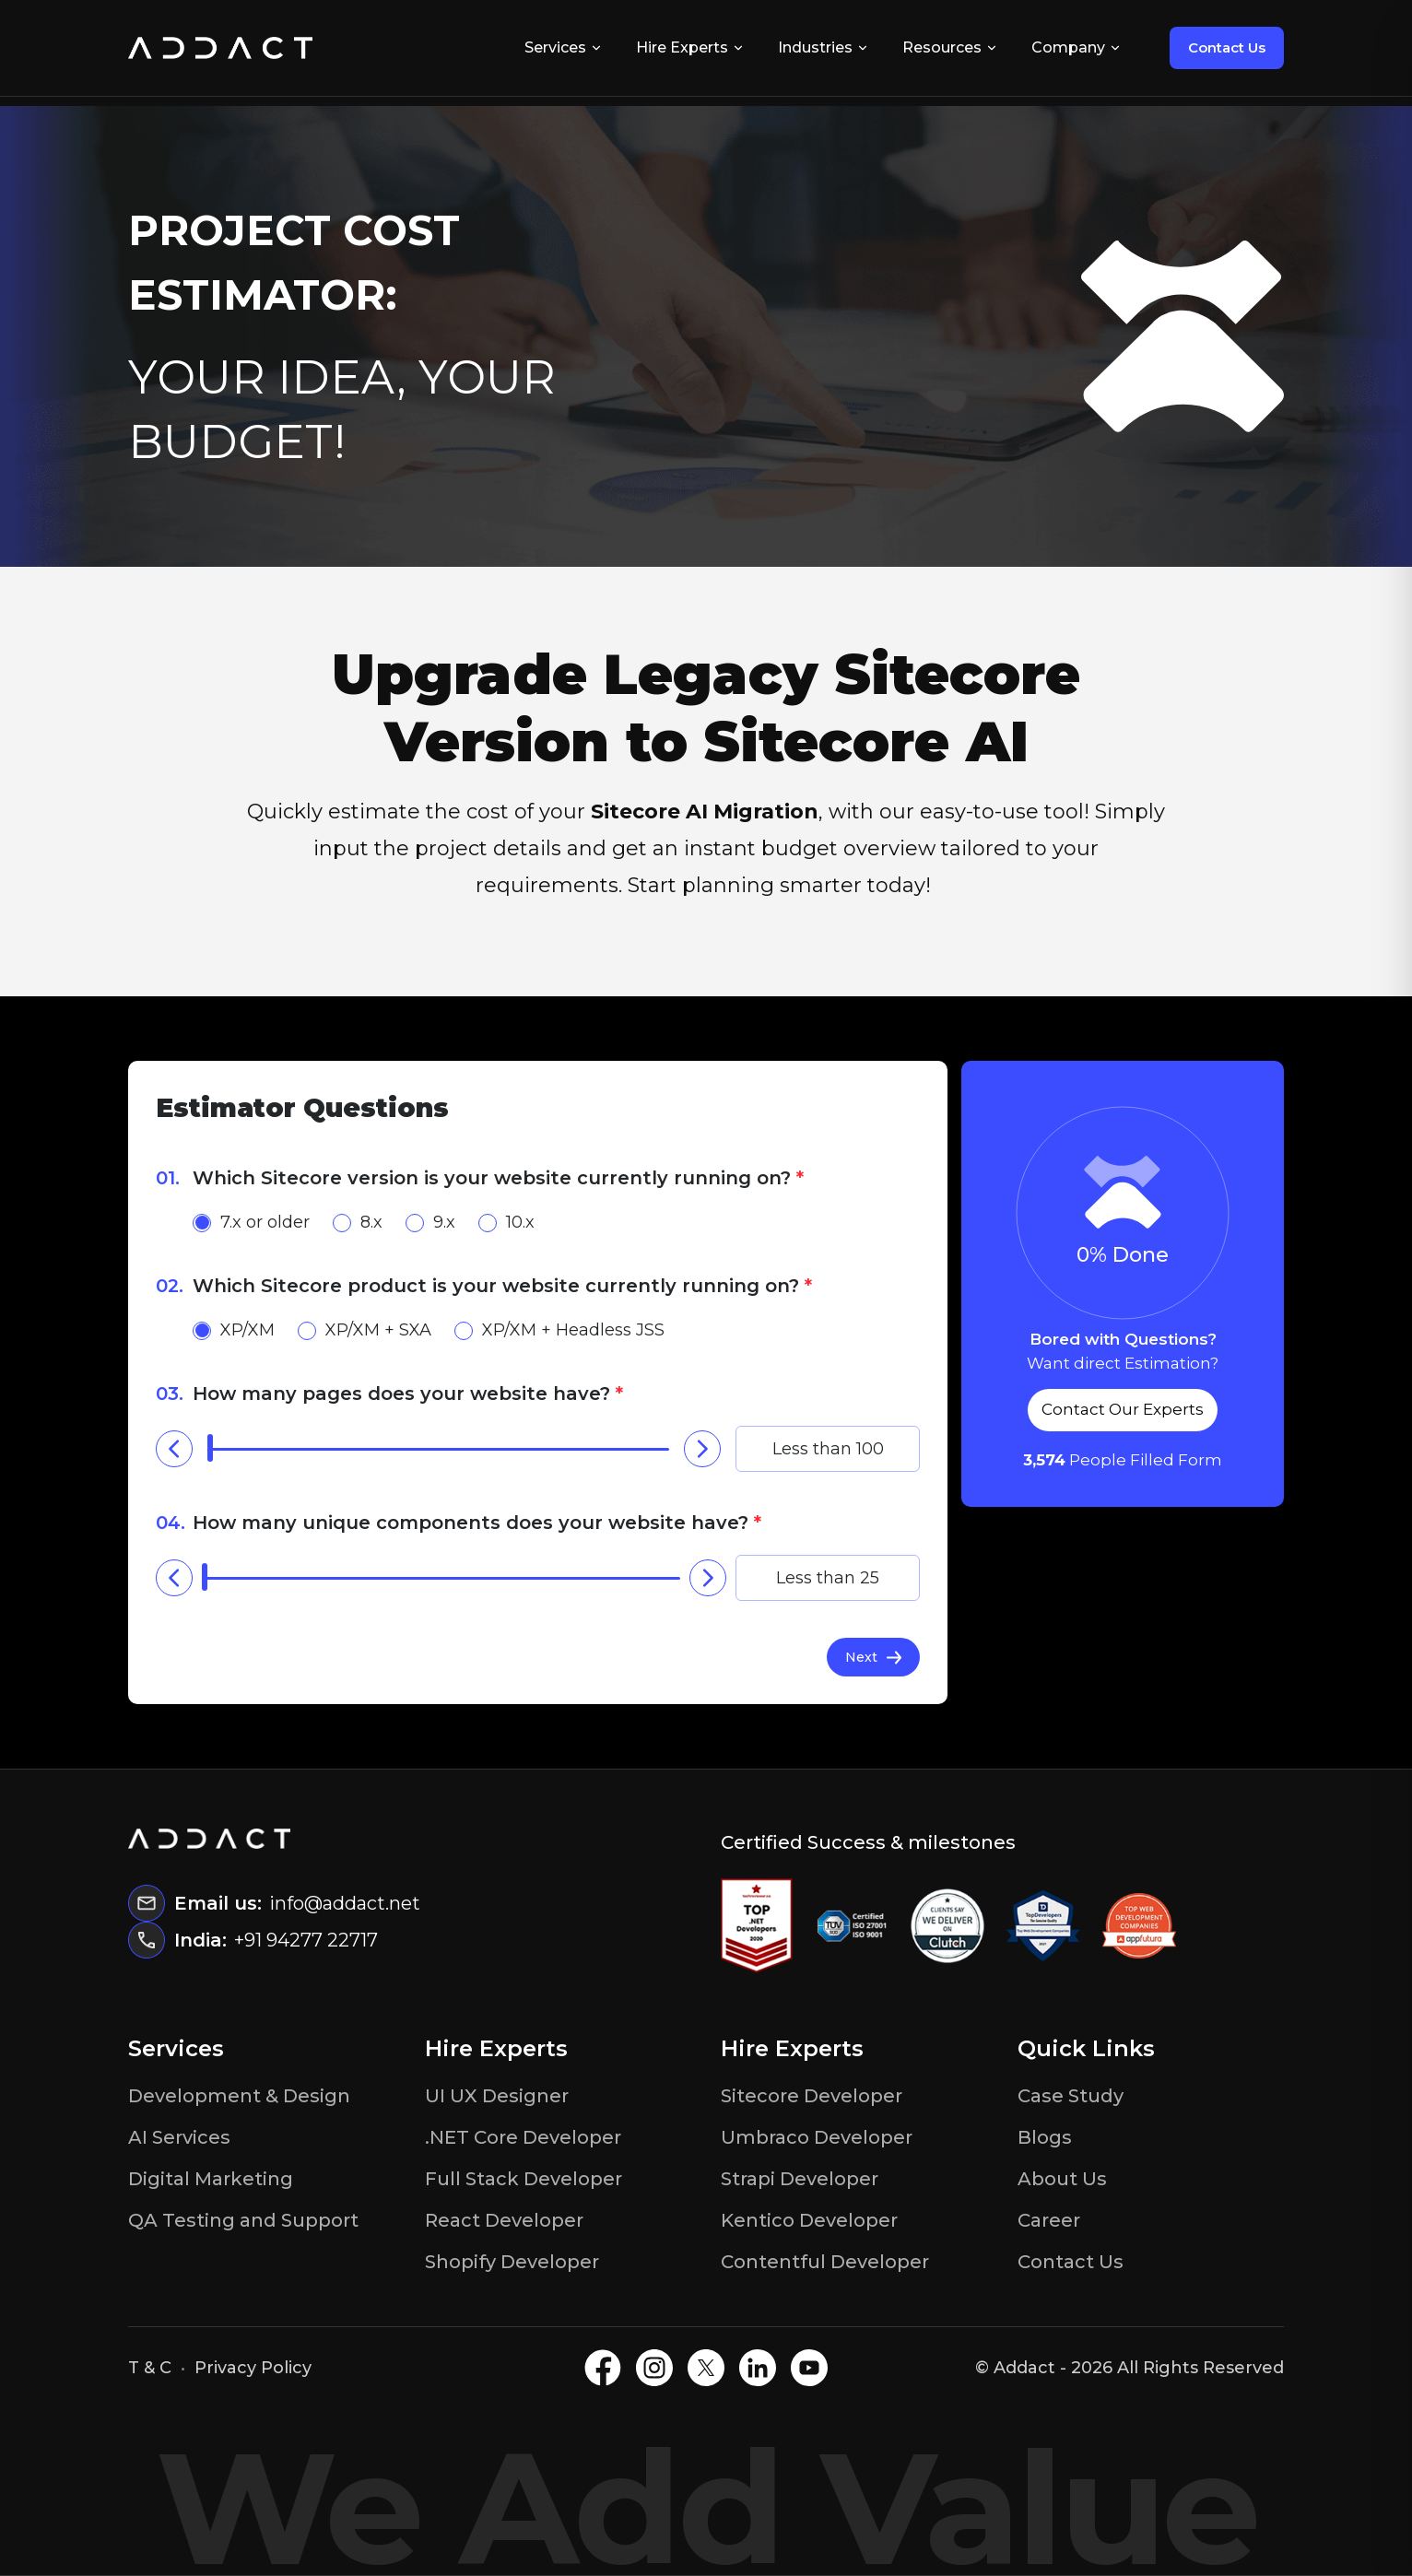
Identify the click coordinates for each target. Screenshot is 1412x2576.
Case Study (1071, 2096)
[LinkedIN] (757, 2367)
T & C (149, 2368)
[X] (706, 2367)
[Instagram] (654, 2367)
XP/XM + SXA (364, 1330)
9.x (430, 1222)
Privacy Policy (253, 2368)
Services (563, 47)
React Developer (504, 2220)
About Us (1062, 2179)
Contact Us (1226, 47)
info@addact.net (344, 1903)
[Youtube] (809, 2367)
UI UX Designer (497, 2096)
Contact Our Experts (1122, 1409)
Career (1049, 2220)
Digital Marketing (210, 2179)
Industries (823, 47)
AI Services (179, 2137)
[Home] (220, 48)
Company (1076, 47)
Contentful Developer (825, 2262)
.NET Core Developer (523, 2137)
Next (873, 1657)
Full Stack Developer (523, 2179)
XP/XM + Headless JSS (559, 1330)
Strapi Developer (799, 2179)
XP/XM (234, 1330)
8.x (357, 1222)
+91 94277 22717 (306, 1940)
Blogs (1045, 2137)
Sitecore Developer (811, 2096)
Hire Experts (690, 47)
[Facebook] (602, 2367)
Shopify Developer (512, 2262)
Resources (950, 47)
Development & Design (239, 2096)
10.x (506, 1222)
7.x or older (251, 1222)
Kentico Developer (809, 2220)
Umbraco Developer (816, 2137)
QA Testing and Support (243, 2220)
